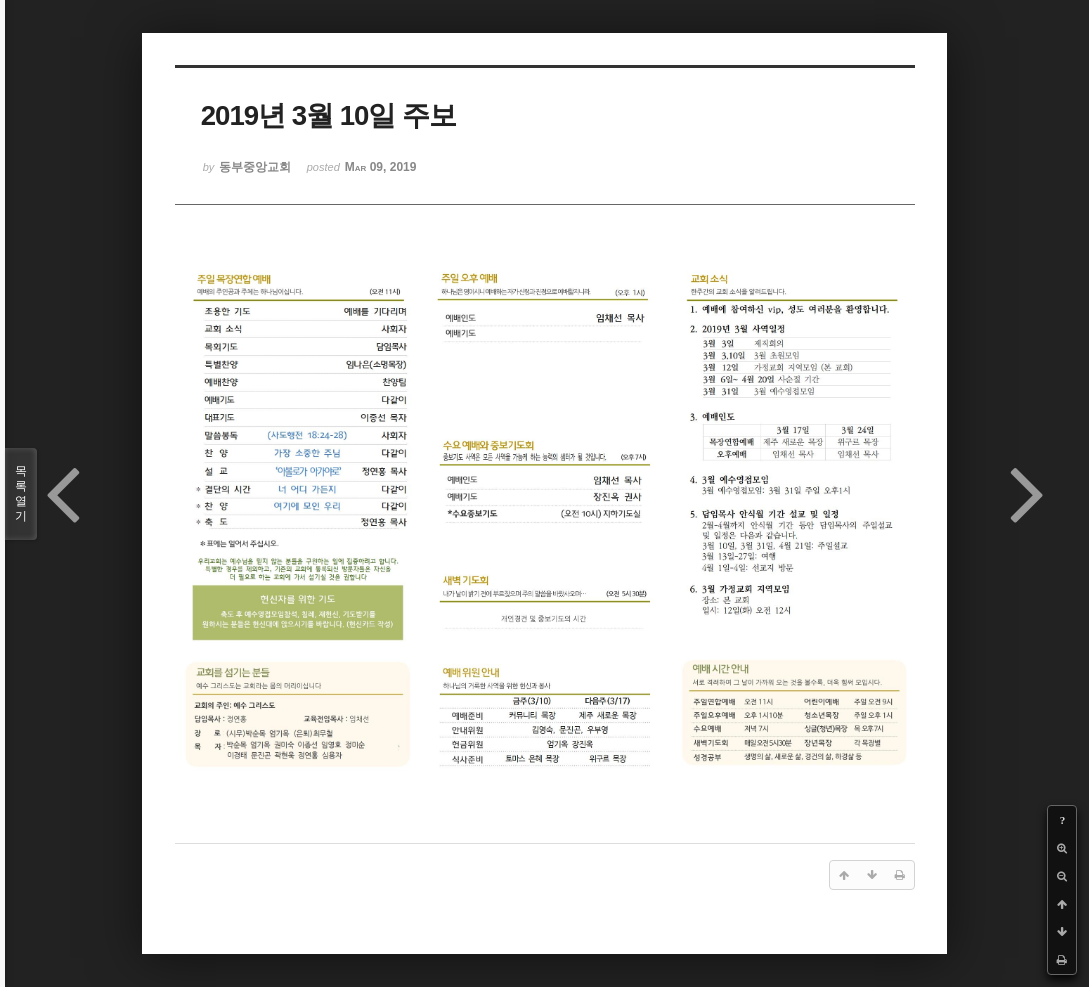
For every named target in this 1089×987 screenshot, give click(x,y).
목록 (21, 494)
